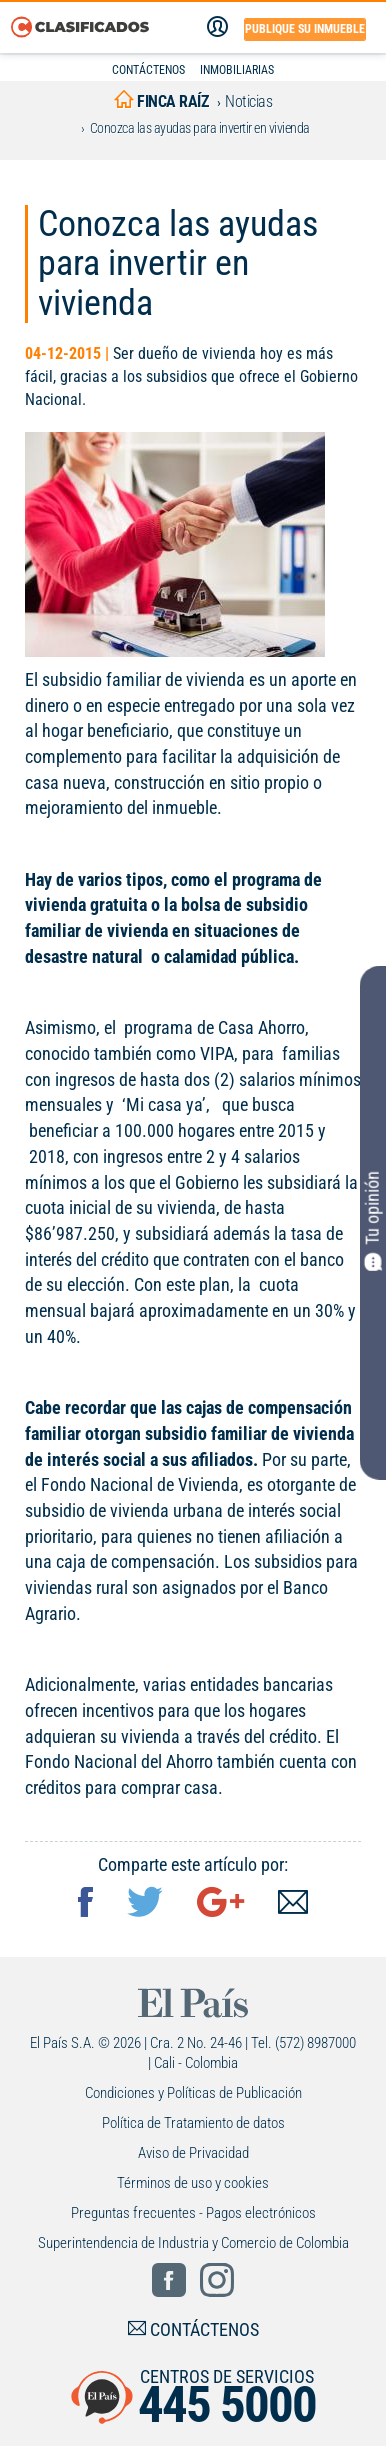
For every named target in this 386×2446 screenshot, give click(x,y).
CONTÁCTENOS (148, 70)
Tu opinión (373, 1221)
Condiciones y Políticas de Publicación (193, 2093)
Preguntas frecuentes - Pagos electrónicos (193, 2213)
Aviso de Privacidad (193, 2153)
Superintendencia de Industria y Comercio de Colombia (193, 2243)
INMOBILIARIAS (237, 70)
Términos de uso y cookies (193, 2183)
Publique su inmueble (305, 29)
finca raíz (161, 101)
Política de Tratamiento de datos (193, 2123)
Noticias (248, 101)
